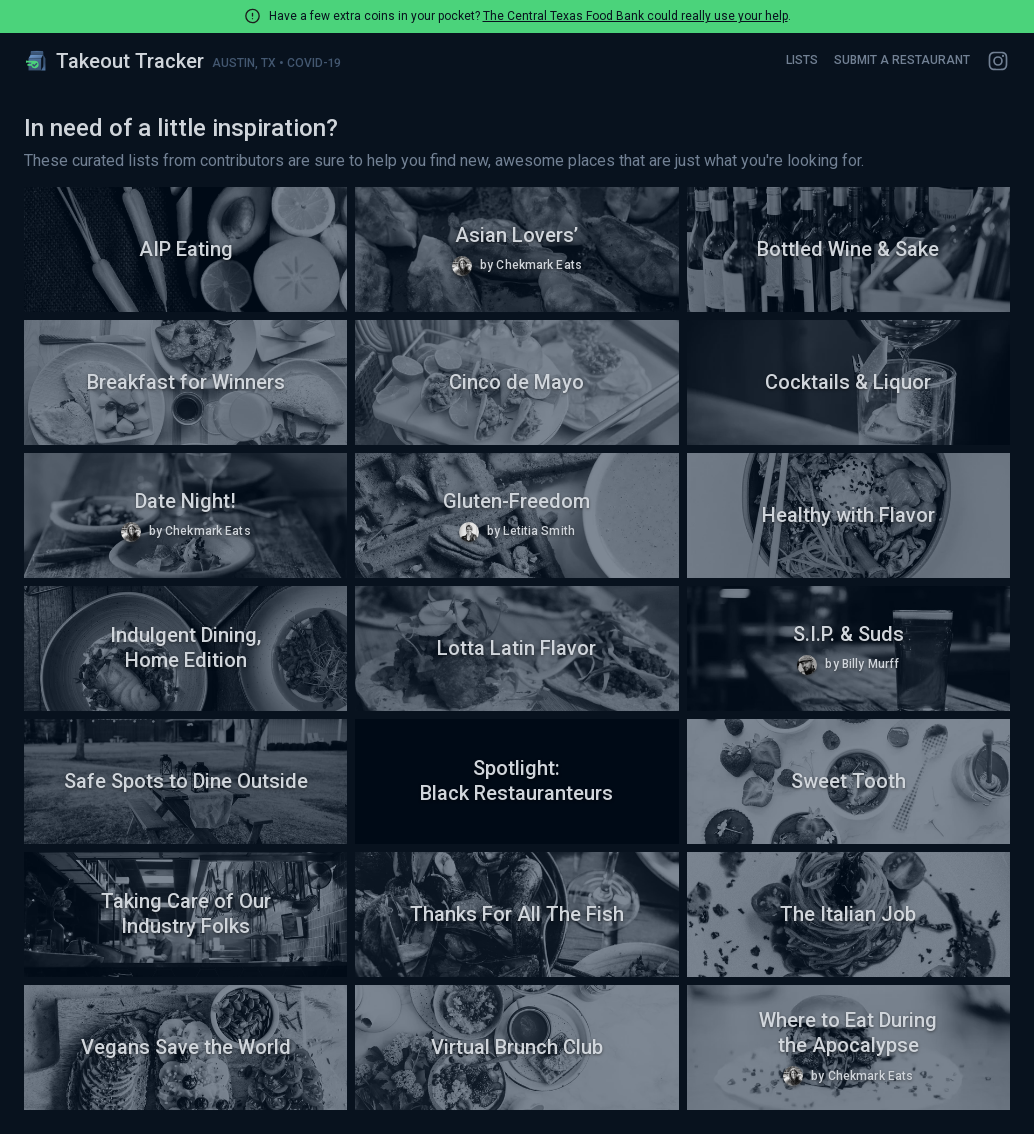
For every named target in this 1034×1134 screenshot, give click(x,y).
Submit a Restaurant (902, 60)
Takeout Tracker (114, 61)
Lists (802, 60)
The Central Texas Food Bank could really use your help (635, 16)
